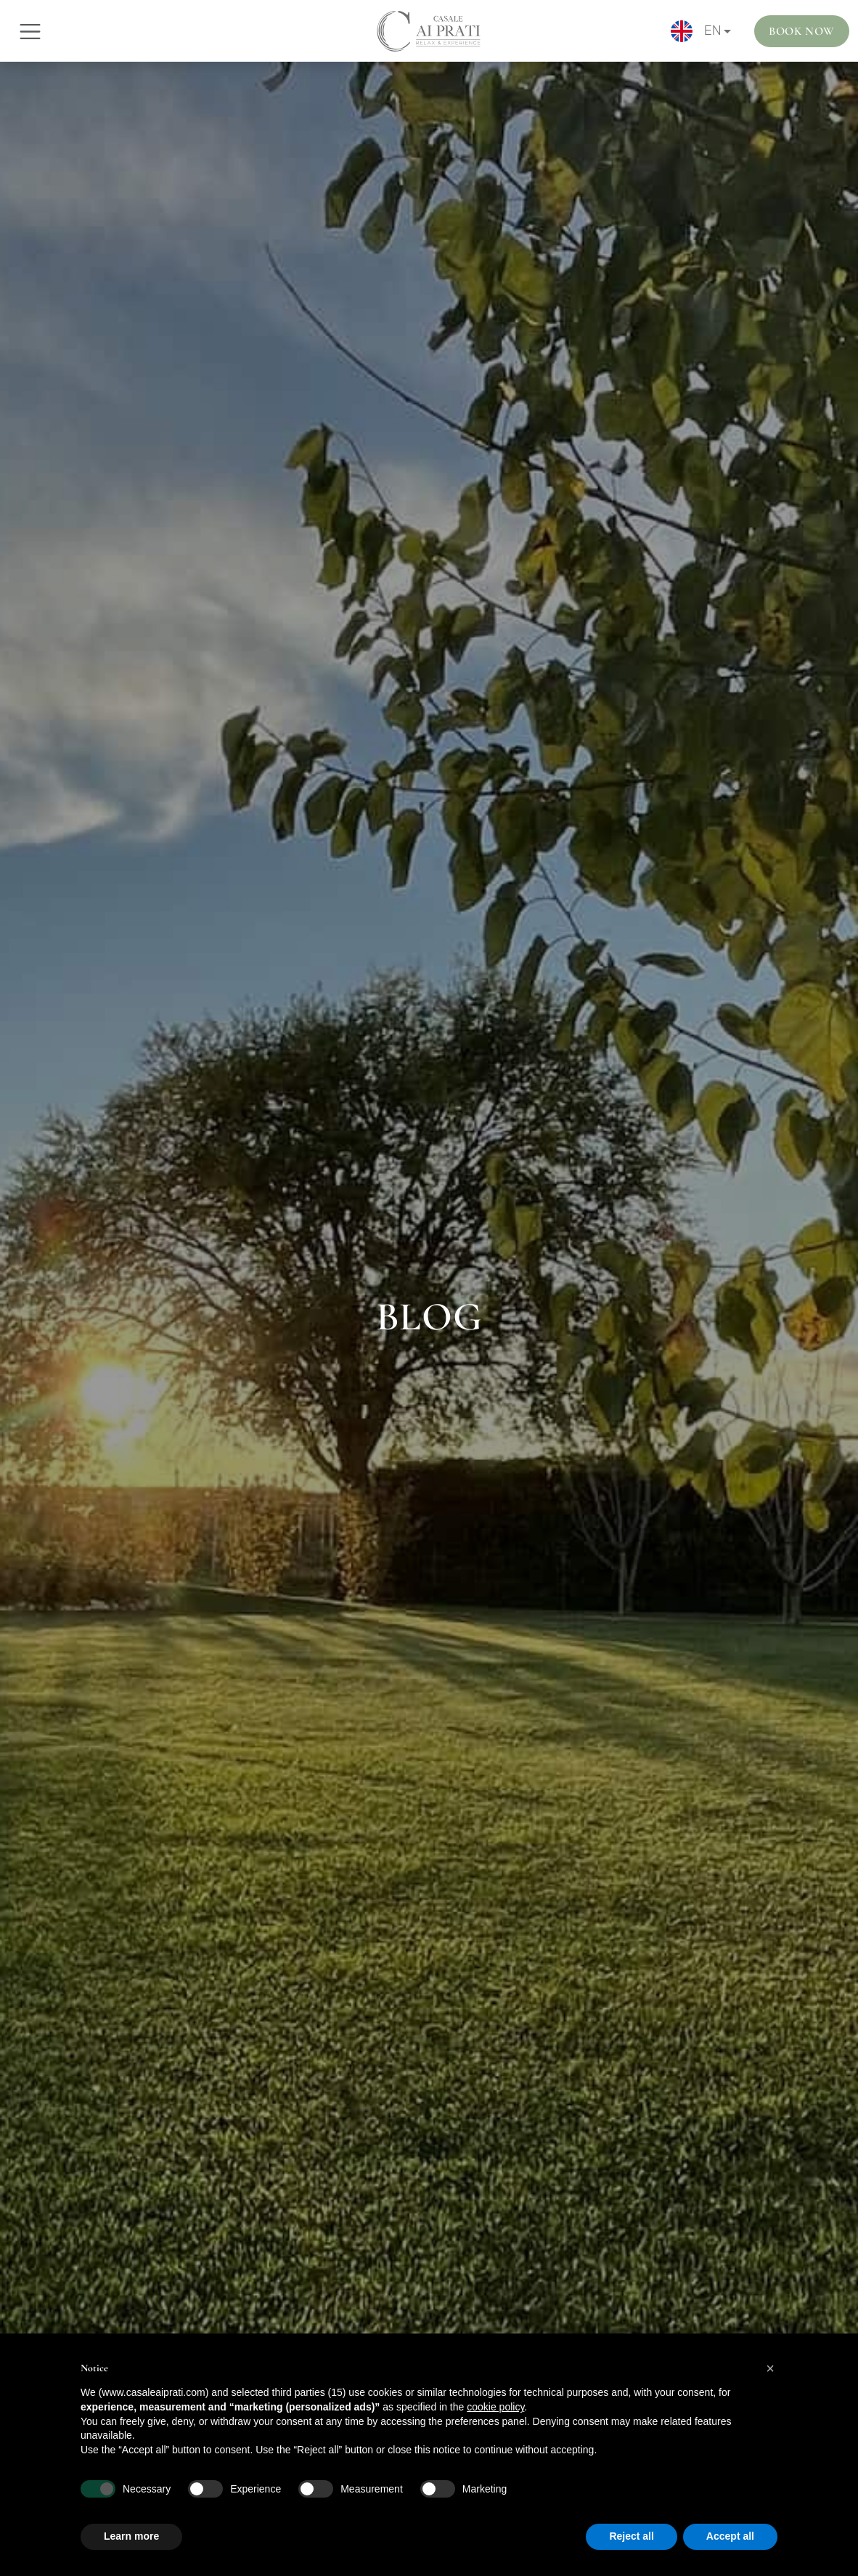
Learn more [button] (131, 2536)
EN (696, 31)
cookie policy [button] (495, 2407)
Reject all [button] (631, 2536)
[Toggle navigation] (30, 31)
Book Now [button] (802, 31)
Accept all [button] (730, 2536)
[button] (770, 2368)
